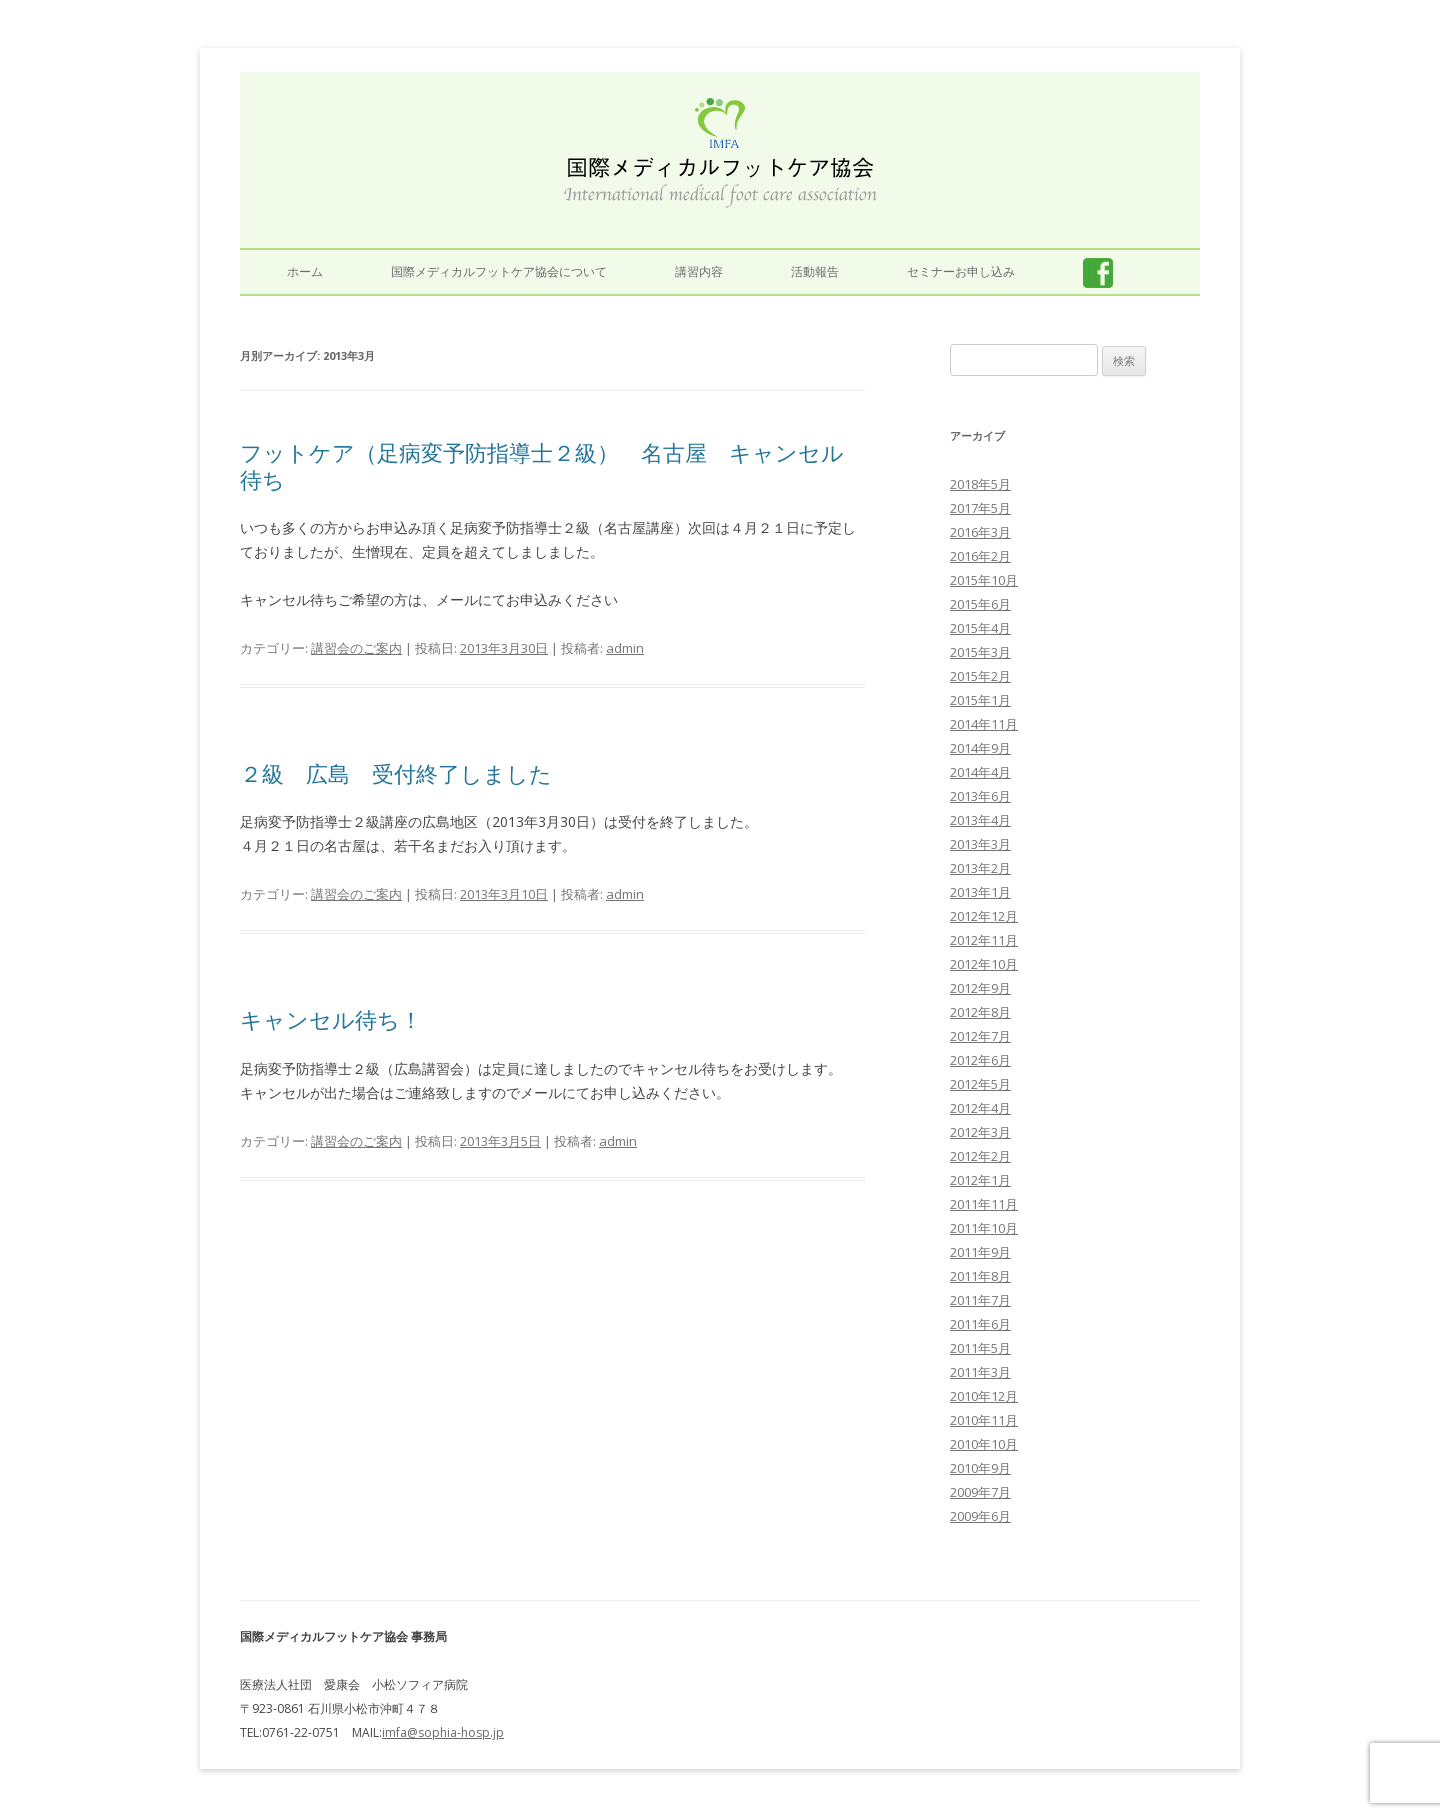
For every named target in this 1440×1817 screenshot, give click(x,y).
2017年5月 (980, 508)
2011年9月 (980, 1252)
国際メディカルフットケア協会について (499, 271)
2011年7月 (980, 1300)
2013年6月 (980, 796)
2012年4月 (980, 1108)
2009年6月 (980, 1516)
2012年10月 (984, 964)
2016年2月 (980, 556)
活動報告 (815, 271)
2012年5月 (980, 1084)
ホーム (305, 271)
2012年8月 (980, 1012)
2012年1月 (980, 1180)
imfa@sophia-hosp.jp (443, 1732)
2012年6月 (980, 1060)
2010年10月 (984, 1444)
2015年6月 (980, 604)
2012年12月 (984, 916)
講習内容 (699, 271)
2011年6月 (980, 1324)
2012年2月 (980, 1156)
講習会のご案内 (356, 648)
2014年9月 (980, 748)
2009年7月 (980, 1492)
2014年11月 (984, 724)
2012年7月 (980, 1036)
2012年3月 (980, 1132)
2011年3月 (980, 1372)
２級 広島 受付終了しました (396, 773)
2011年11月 (984, 1204)
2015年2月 (980, 676)
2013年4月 (980, 820)
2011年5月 (980, 1348)
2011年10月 (984, 1228)
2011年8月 (980, 1276)
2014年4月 (980, 772)
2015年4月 (980, 628)
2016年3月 (980, 532)
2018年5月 (980, 484)
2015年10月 (984, 580)
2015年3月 (980, 652)
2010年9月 (980, 1468)
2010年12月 (984, 1396)
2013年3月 (980, 844)
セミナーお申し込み (961, 271)
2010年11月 (984, 1420)
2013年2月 (980, 868)
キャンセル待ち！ (331, 1019)
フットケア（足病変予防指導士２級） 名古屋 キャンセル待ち (542, 465)
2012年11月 (984, 940)
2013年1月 (980, 892)
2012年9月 (980, 988)
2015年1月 (980, 700)
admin (625, 648)
